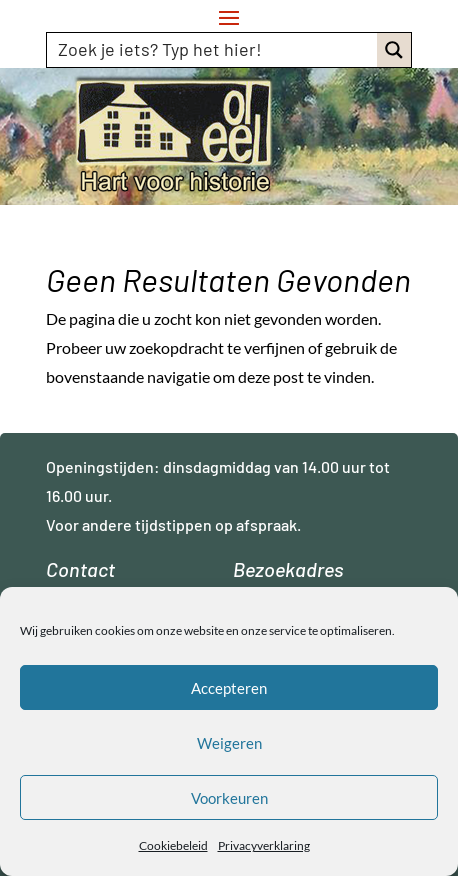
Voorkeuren (229, 798)
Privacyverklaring (264, 845)
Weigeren (229, 743)
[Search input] (213, 49)
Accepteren (229, 688)
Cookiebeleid (173, 845)
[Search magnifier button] (394, 50)
